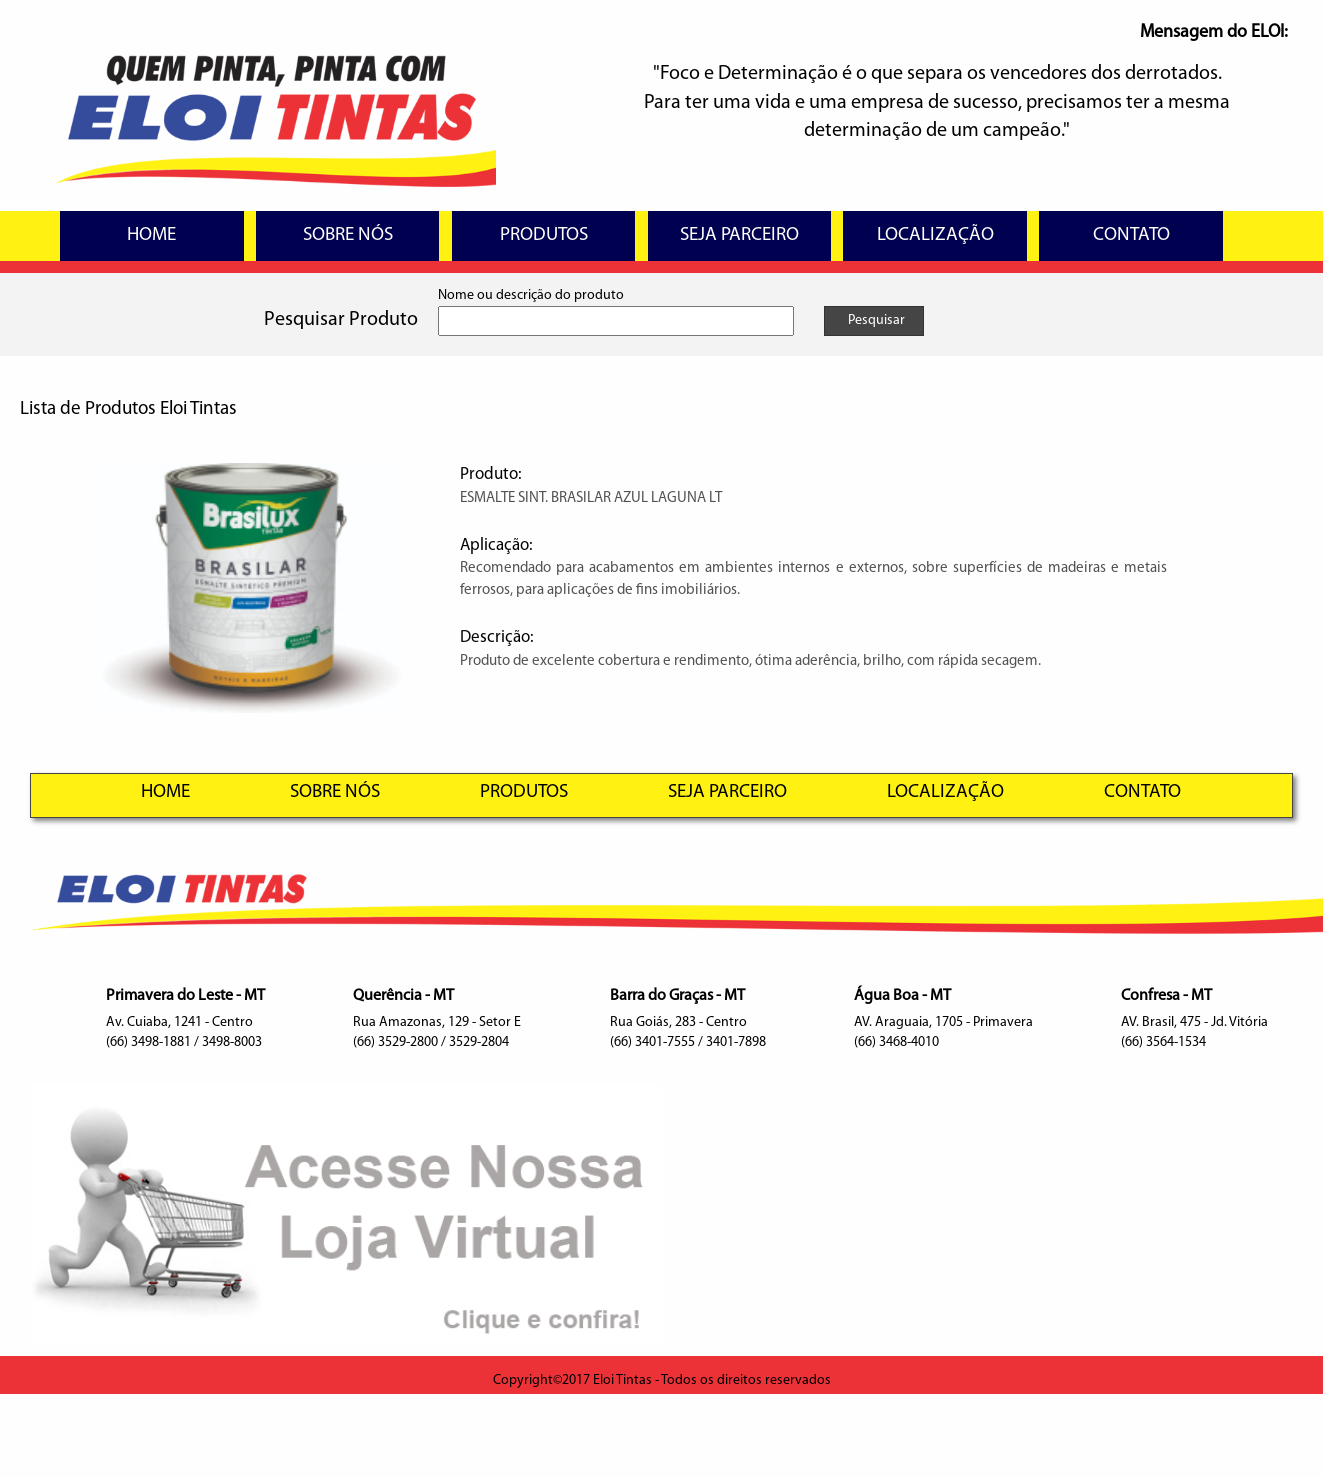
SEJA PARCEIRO (739, 235)
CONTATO (1131, 235)
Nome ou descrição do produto (531, 295)
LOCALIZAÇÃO (935, 235)
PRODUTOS (544, 235)
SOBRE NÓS (348, 235)
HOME (151, 235)
